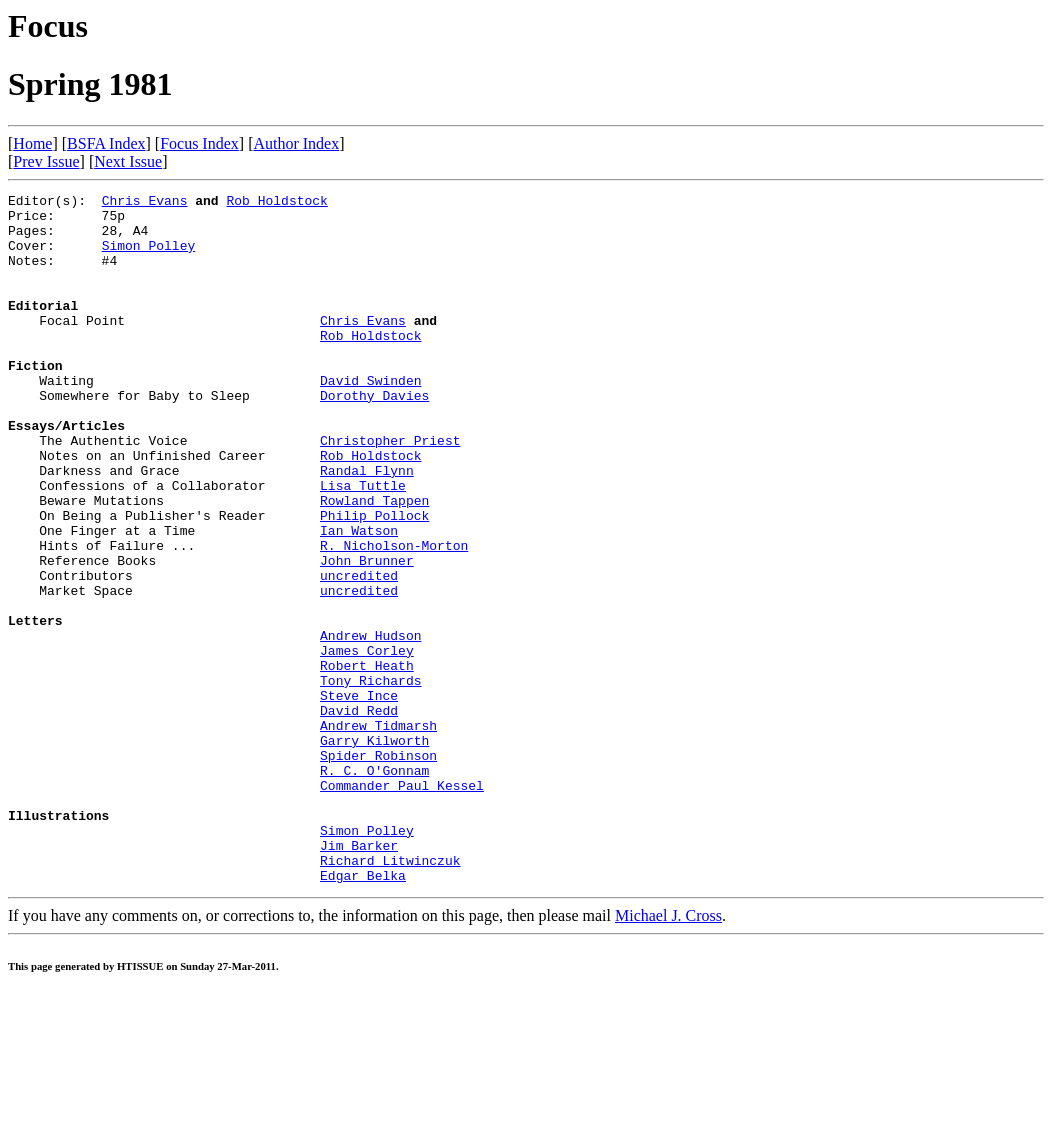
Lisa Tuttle (363, 545)
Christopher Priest (390, 491)
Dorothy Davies (374, 437)
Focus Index (199, 143)
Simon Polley (149, 257)
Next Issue (128, 161)
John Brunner (367, 635)
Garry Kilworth (374, 851)
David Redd (359, 815)
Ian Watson (359, 599)
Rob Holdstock (276, 203)
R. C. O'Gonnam (374, 887)
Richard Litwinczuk (390, 995)
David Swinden (370, 419)
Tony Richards (370, 779)
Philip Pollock (374, 581)
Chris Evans (145, 203)
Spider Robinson (378, 869)
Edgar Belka (363, 1013)
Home (32, 143)
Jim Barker (359, 977)
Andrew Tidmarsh (378, 833)
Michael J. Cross (668, 1053)
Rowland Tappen (374, 563)
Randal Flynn (367, 527)
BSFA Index (106, 143)
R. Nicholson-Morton (394, 617)
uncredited (359, 653)
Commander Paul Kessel (402, 905)
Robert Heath (367, 761)
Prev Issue (46, 161)
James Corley (367, 743)
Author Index (296, 143)
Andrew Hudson (370, 725)
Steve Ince (359, 797)
